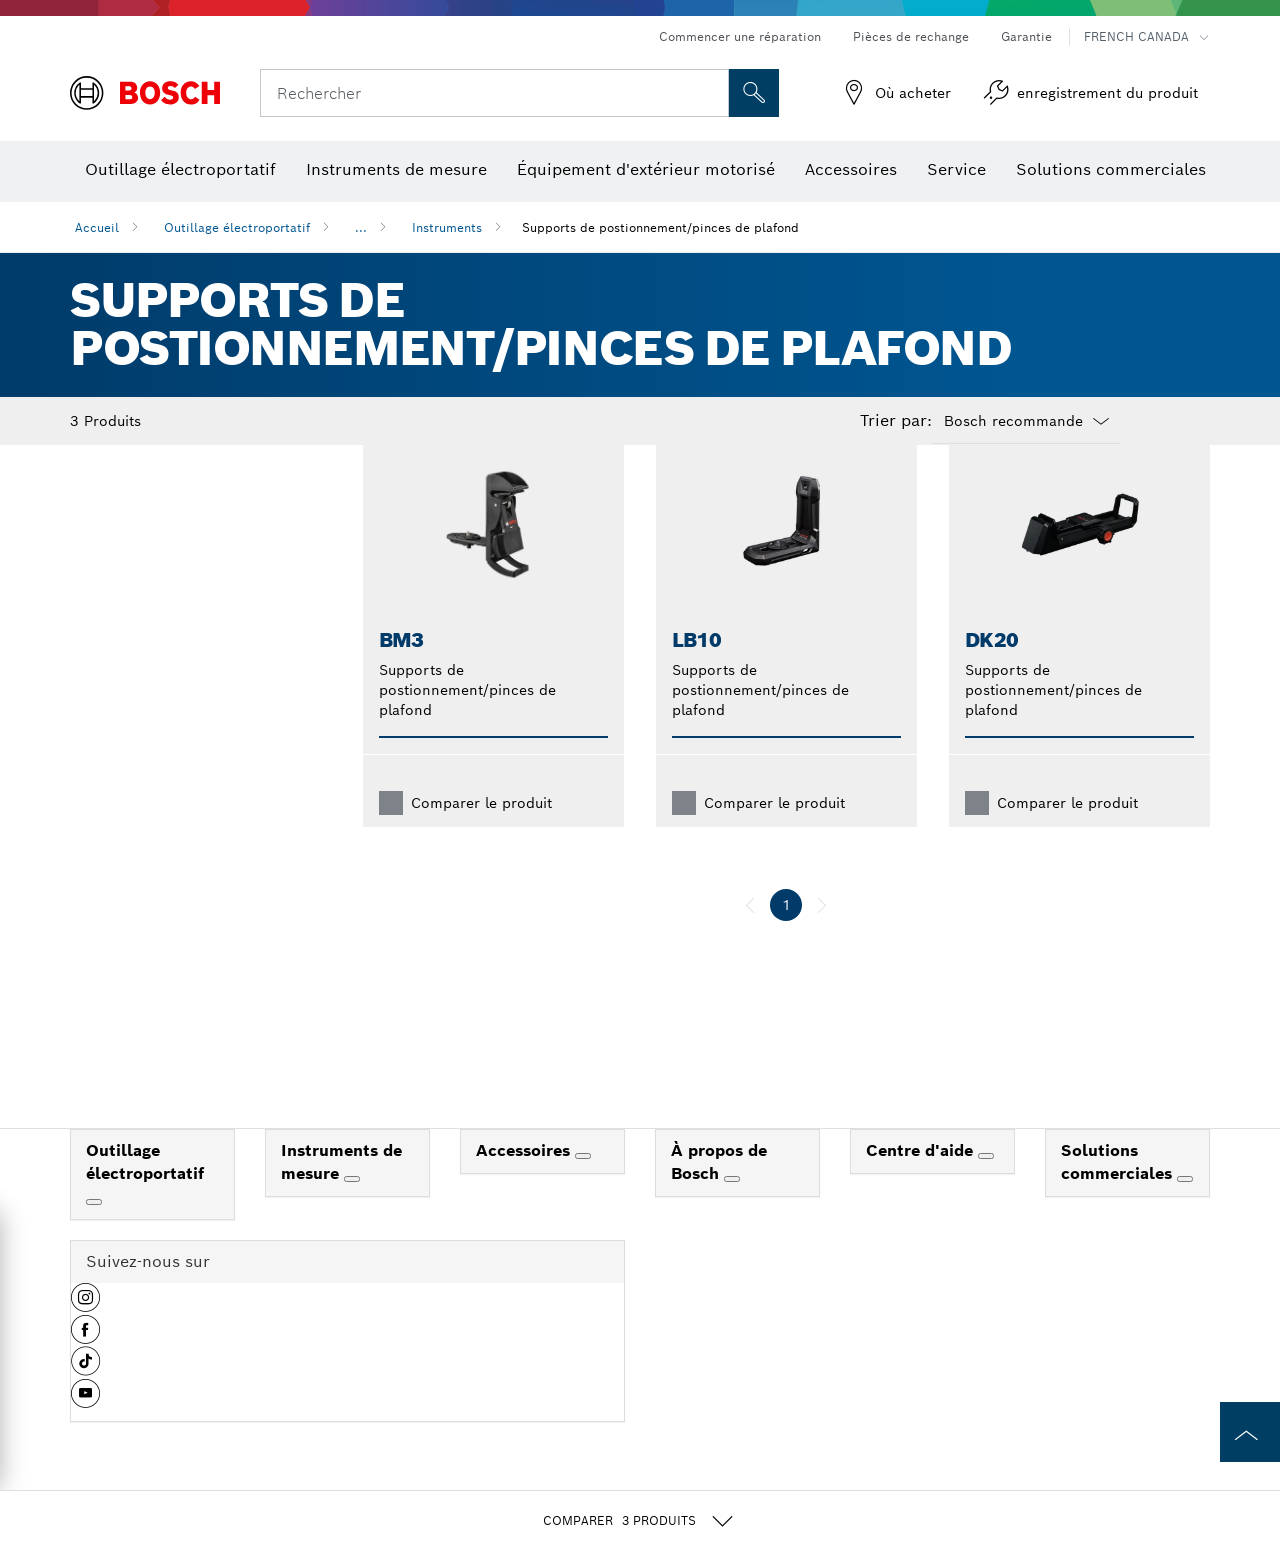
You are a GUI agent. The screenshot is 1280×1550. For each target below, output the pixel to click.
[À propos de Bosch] (732, 1211)
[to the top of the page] (1250, 1432)
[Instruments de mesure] (352, 1211)
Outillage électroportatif (237, 227)
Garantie (1026, 36)
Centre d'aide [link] (922, 1182)
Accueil (97, 227)
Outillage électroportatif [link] (145, 1194)
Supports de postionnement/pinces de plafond (660, 227)
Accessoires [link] (525, 1182)
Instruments (447, 227)
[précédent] (750, 937)
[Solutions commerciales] (1185, 1211)
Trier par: (896, 421)
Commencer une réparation (740, 36)
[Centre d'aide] (986, 1188)
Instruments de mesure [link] (341, 1194)
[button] (85, 1337)
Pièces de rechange (911, 36)
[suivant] (822, 937)
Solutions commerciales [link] (1119, 1194)
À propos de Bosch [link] (719, 1194)
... (361, 227)
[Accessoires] (583, 1188)
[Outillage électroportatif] (94, 1234)
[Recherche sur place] (754, 93)
